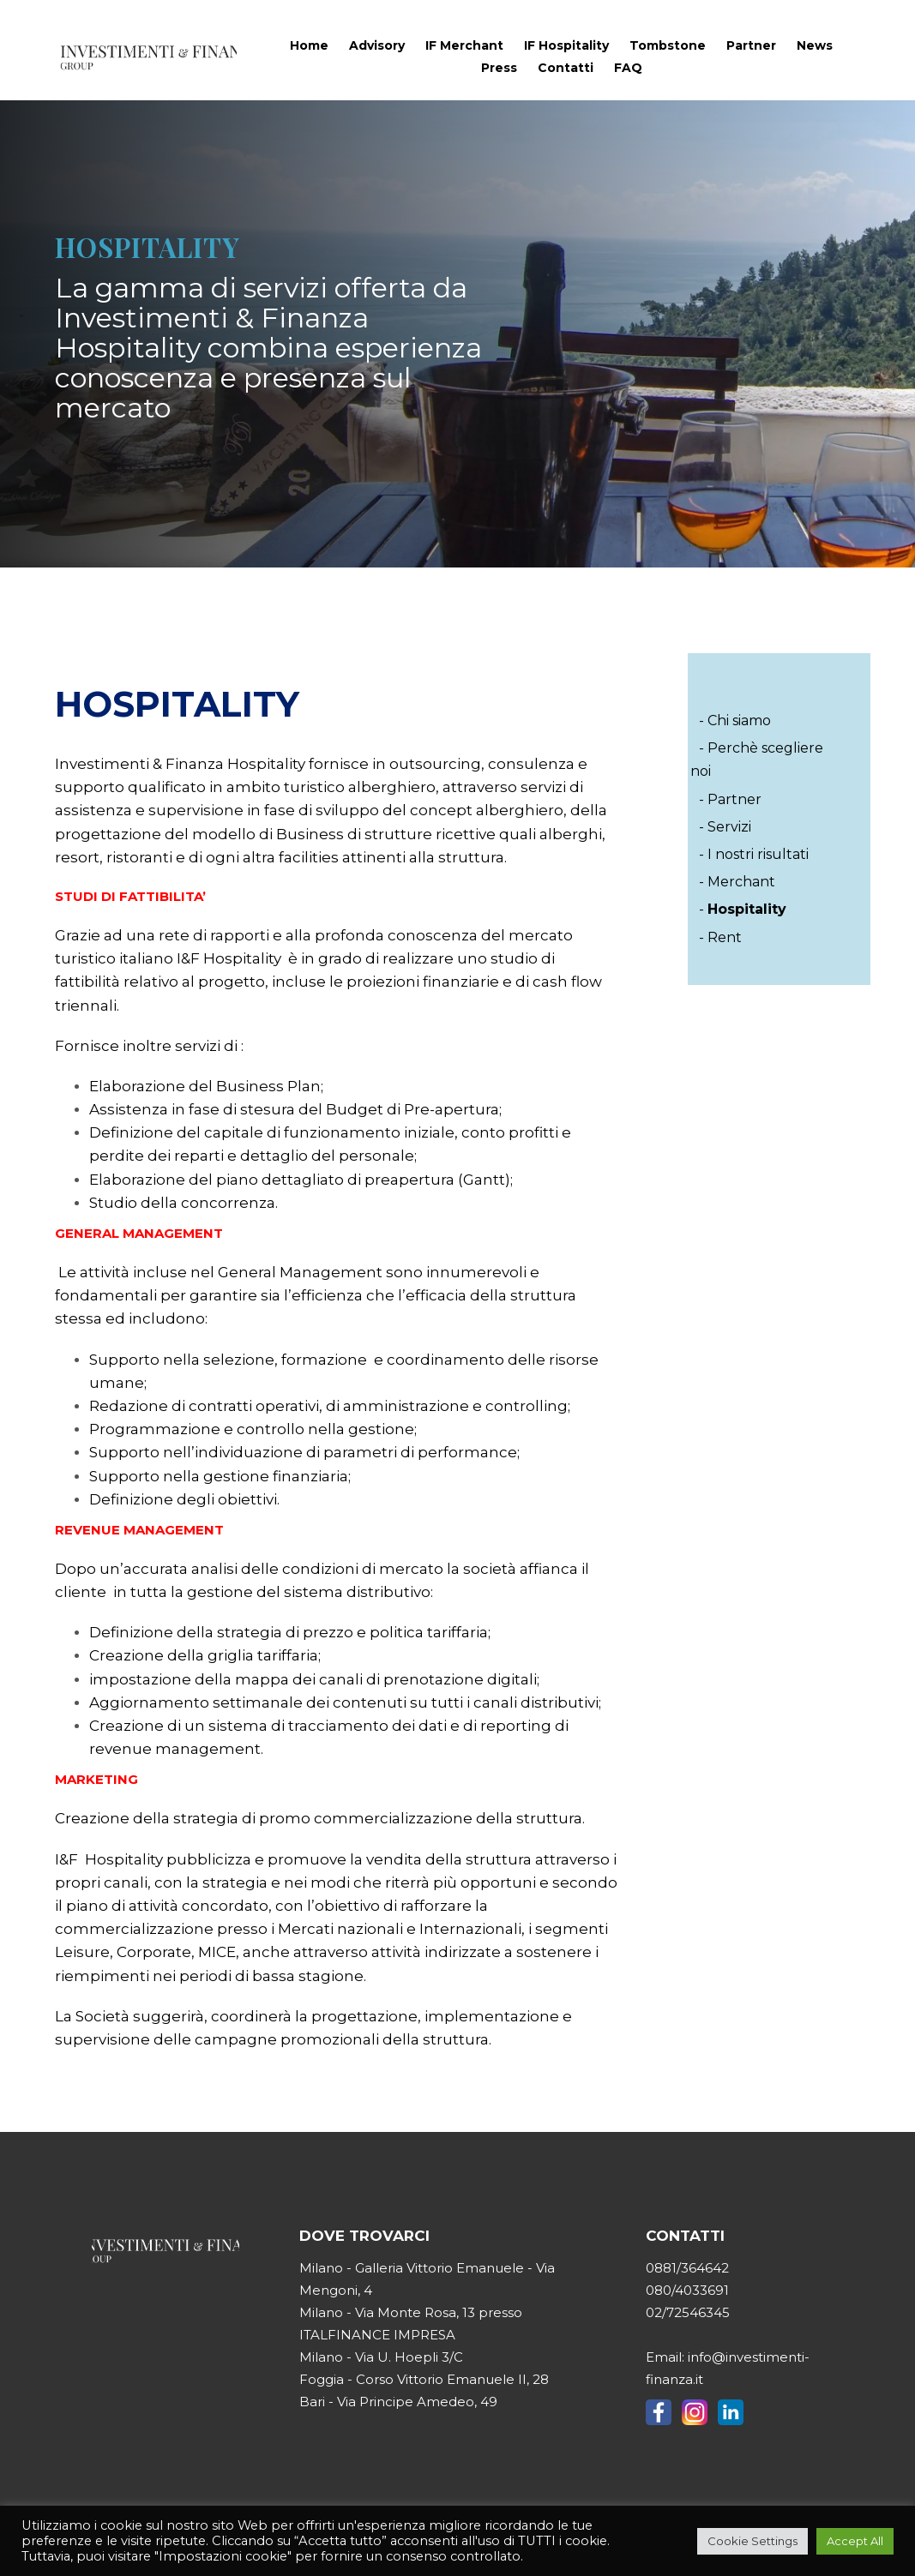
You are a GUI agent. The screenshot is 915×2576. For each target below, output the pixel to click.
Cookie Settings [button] (752, 2541)
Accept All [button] (855, 2541)
